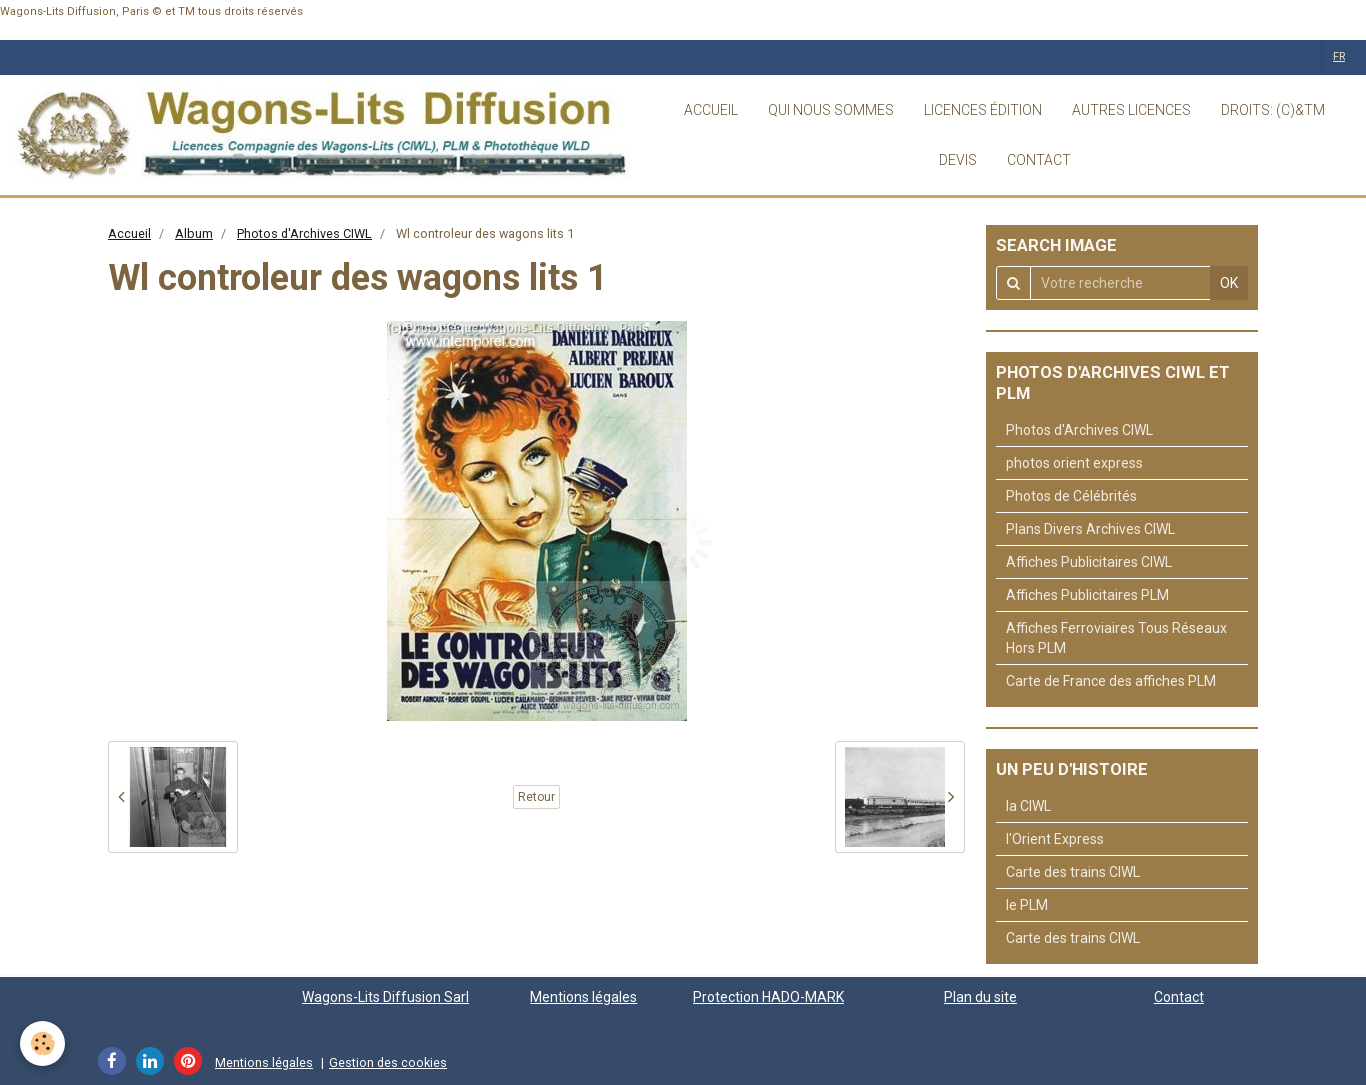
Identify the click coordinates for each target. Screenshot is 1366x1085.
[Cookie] (42, 1043)
